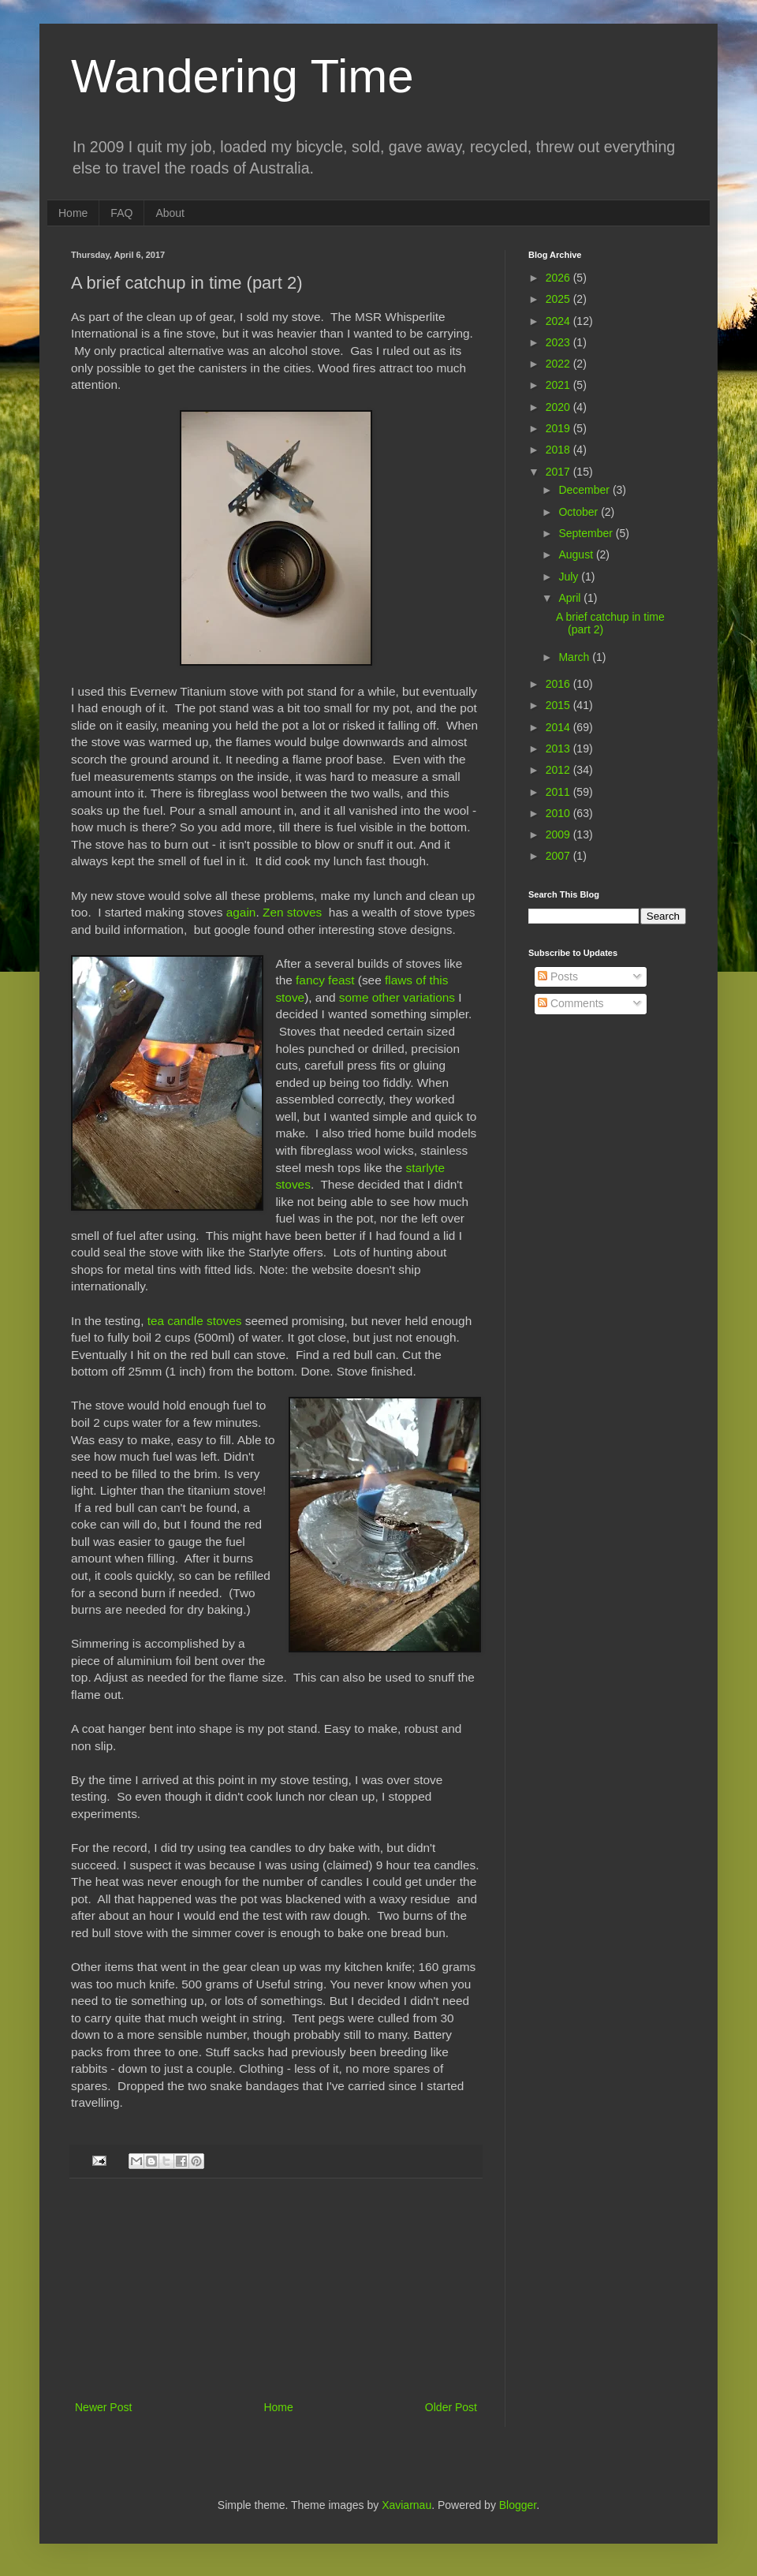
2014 (559, 727)
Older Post (451, 2407)
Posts (558, 976)
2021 (559, 385)
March (575, 657)
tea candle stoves (194, 1320)
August (576, 554)
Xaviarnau (406, 2505)
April (571, 598)
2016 (559, 684)
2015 (559, 705)
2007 (559, 855)
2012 (559, 769)
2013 (559, 748)
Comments (571, 1003)
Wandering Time (242, 76)
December (585, 489)
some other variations (397, 997)
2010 (559, 813)
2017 (559, 471)
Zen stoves (292, 912)
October (579, 512)
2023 (559, 342)
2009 (559, 834)
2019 (559, 428)
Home (73, 213)
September (586, 533)
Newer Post (103, 2407)
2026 (559, 277)
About (170, 213)
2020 (559, 407)
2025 (559, 299)
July (569, 576)
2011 (559, 792)
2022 (559, 363)
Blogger (517, 2505)
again (241, 912)
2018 (559, 449)
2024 (559, 321)
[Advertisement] (276, 2299)
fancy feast (325, 980)
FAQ (121, 213)
